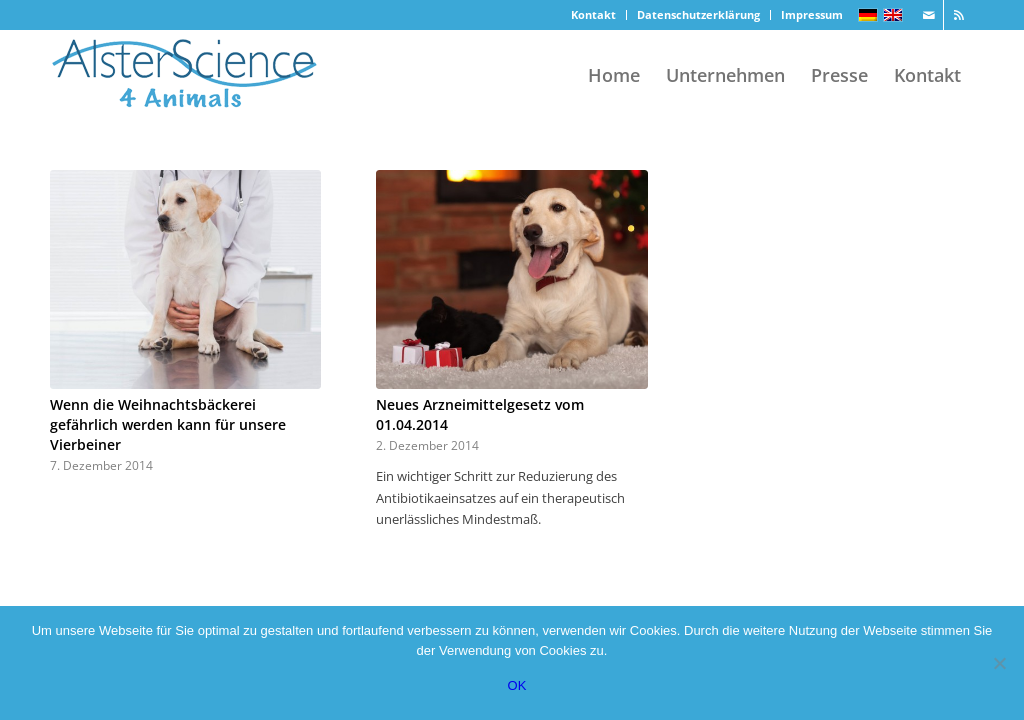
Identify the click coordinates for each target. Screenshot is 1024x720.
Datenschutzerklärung (698, 14)
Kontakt (593, 14)
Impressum (812, 14)
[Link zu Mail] (928, 15)
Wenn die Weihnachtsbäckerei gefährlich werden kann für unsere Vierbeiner (168, 424)
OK (517, 685)
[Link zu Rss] (959, 15)
